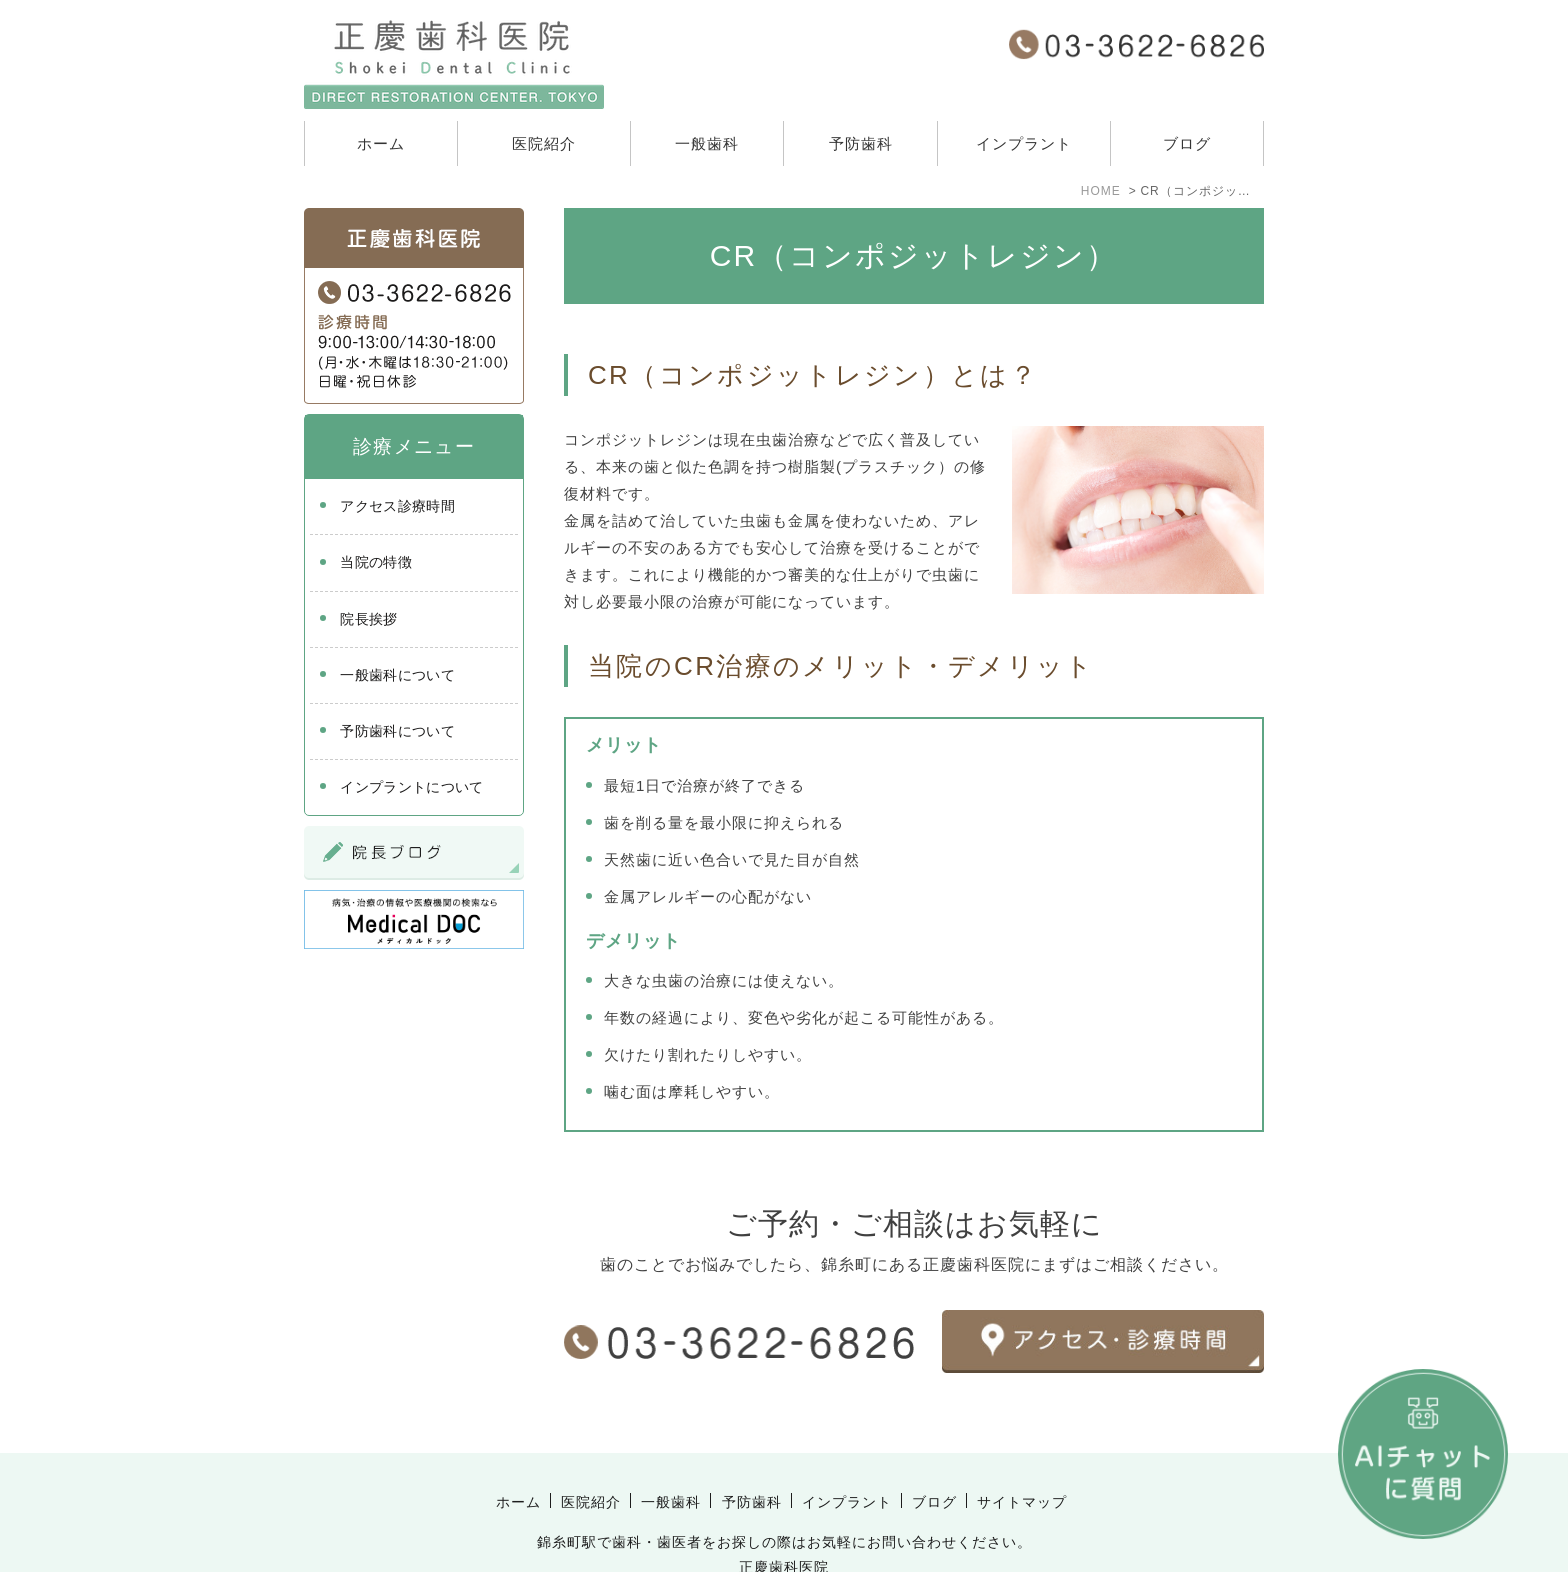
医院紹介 (544, 143)
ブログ (1187, 143)
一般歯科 (707, 143)
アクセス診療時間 (397, 506)
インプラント (1024, 143)
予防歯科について (397, 731)
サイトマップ (1022, 1459)
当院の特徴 (376, 562)
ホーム (381, 143)
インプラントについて (411, 787)
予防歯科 (861, 143)
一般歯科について (397, 675)
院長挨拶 (368, 619)
